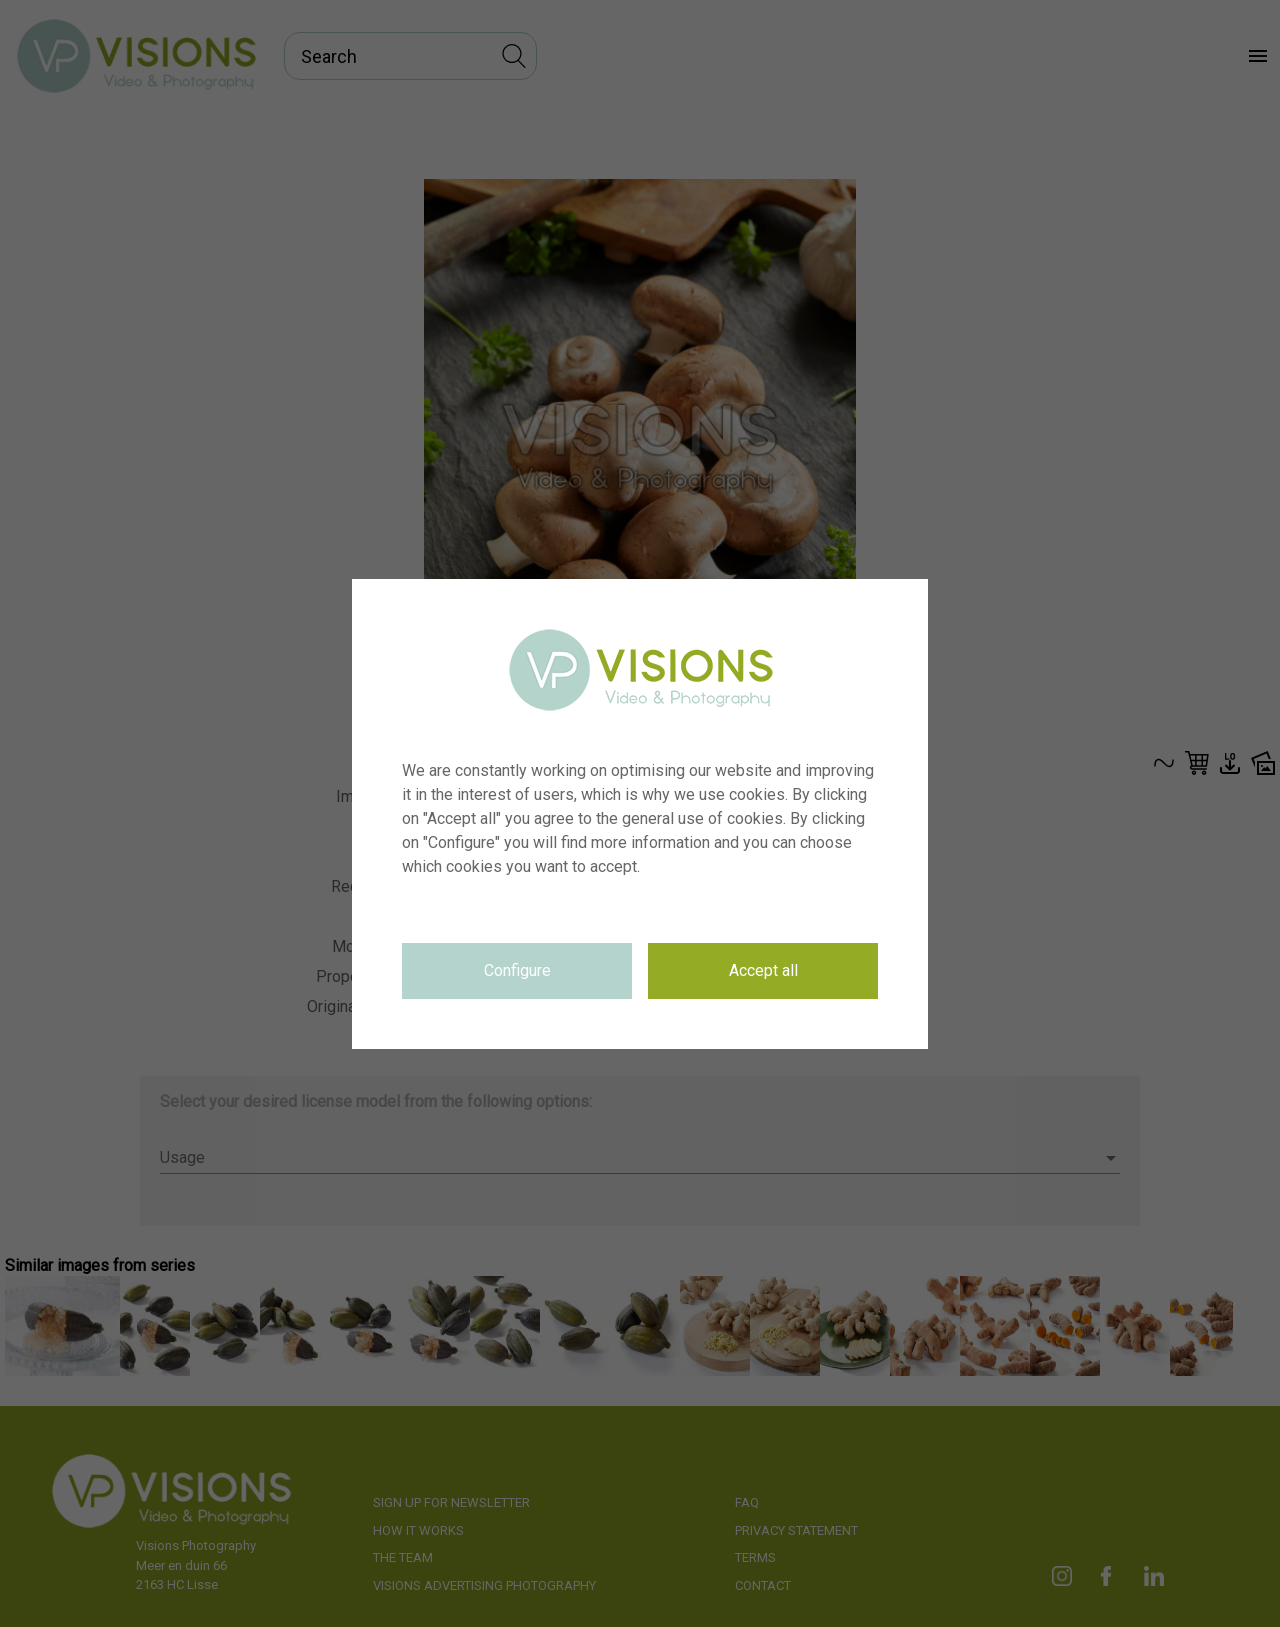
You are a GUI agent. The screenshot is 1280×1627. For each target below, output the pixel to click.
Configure (517, 970)
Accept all (763, 970)
